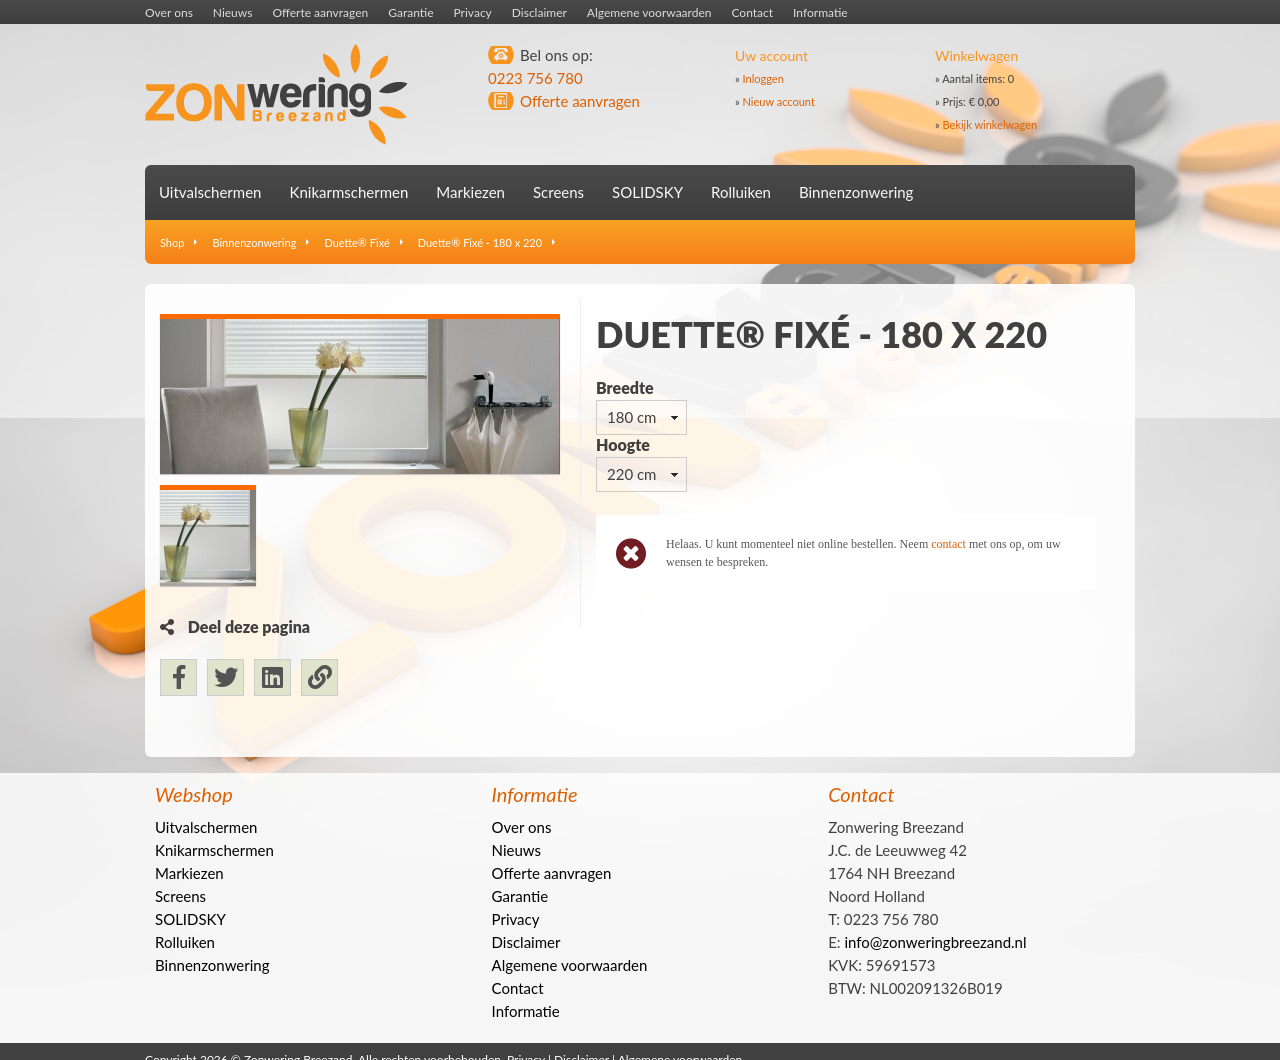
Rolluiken (741, 192)
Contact (752, 12)
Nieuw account (779, 101)
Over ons (169, 12)
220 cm (631, 474)
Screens (558, 192)
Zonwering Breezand (276, 94)
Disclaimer (539, 12)
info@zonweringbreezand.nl (935, 962)
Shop (172, 242)
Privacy (473, 12)
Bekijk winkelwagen (990, 124)
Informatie (820, 12)
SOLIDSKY (647, 192)
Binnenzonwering (856, 192)
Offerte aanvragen (320, 12)
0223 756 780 (535, 78)
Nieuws (233, 12)
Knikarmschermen (348, 192)
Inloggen (763, 78)
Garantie (410, 12)
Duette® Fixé (356, 242)
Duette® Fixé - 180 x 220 (480, 242)
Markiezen (470, 192)
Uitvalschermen (210, 192)
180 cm (631, 417)
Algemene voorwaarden (649, 12)
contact (948, 544)
